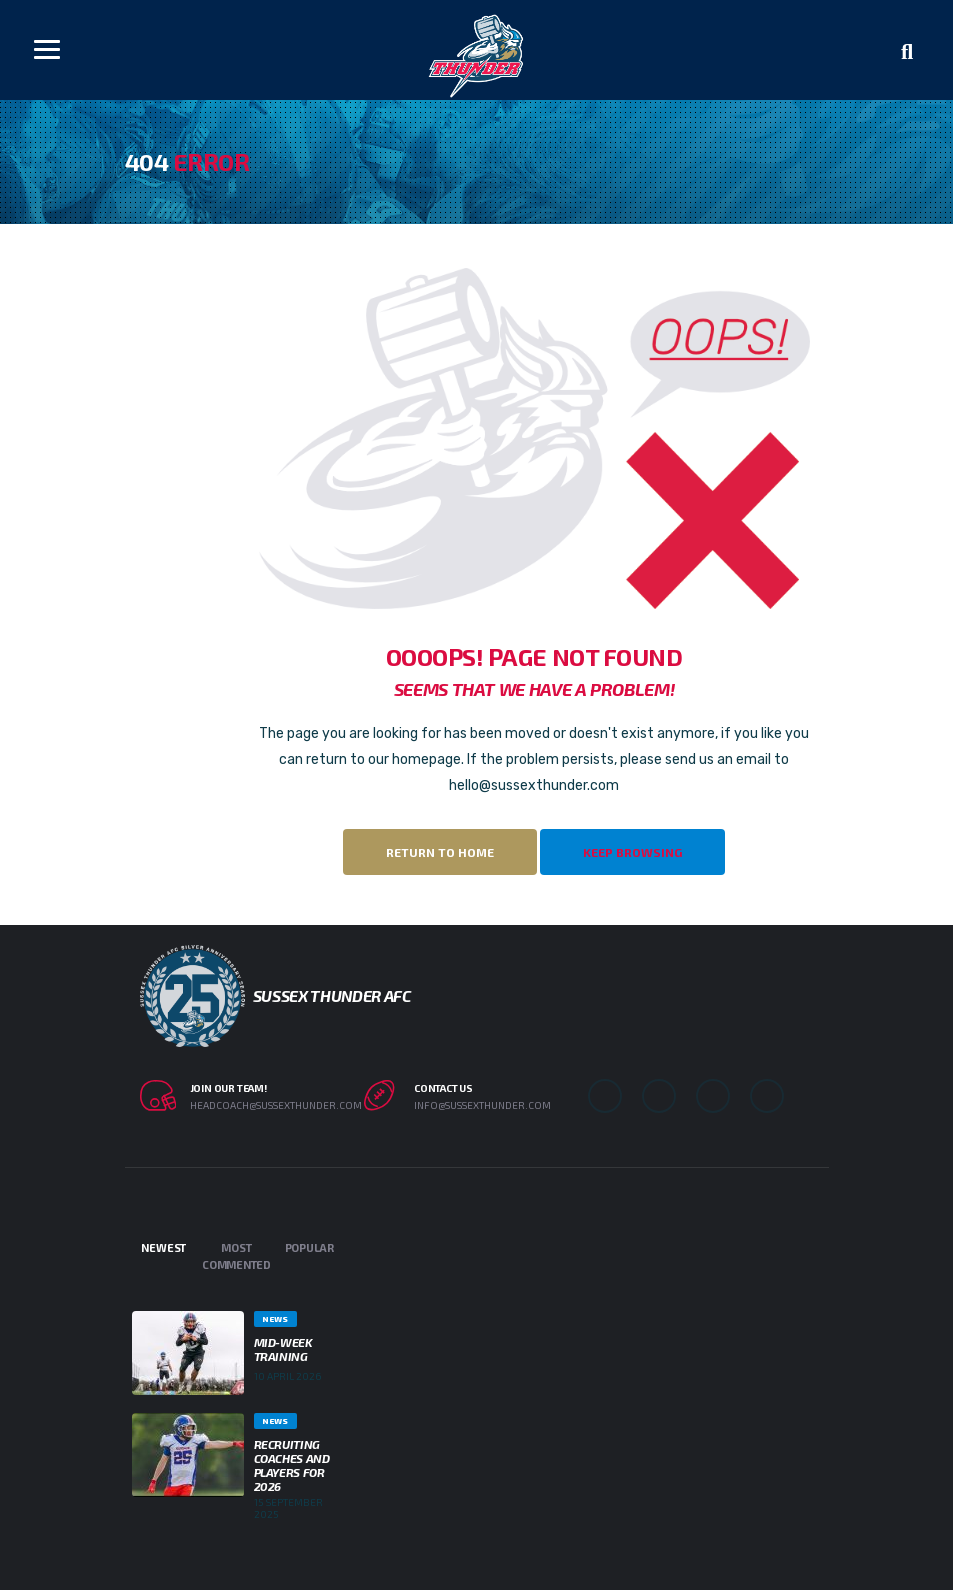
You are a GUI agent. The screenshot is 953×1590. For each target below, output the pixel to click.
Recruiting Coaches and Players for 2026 (292, 1465)
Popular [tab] (309, 1247)
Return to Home (440, 852)
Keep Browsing (632, 852)
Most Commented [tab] (236, 1256)
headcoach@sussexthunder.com (276, 1105)
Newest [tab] (163, 1247)
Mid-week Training (283, 1349)
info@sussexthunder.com (482, 1105)
